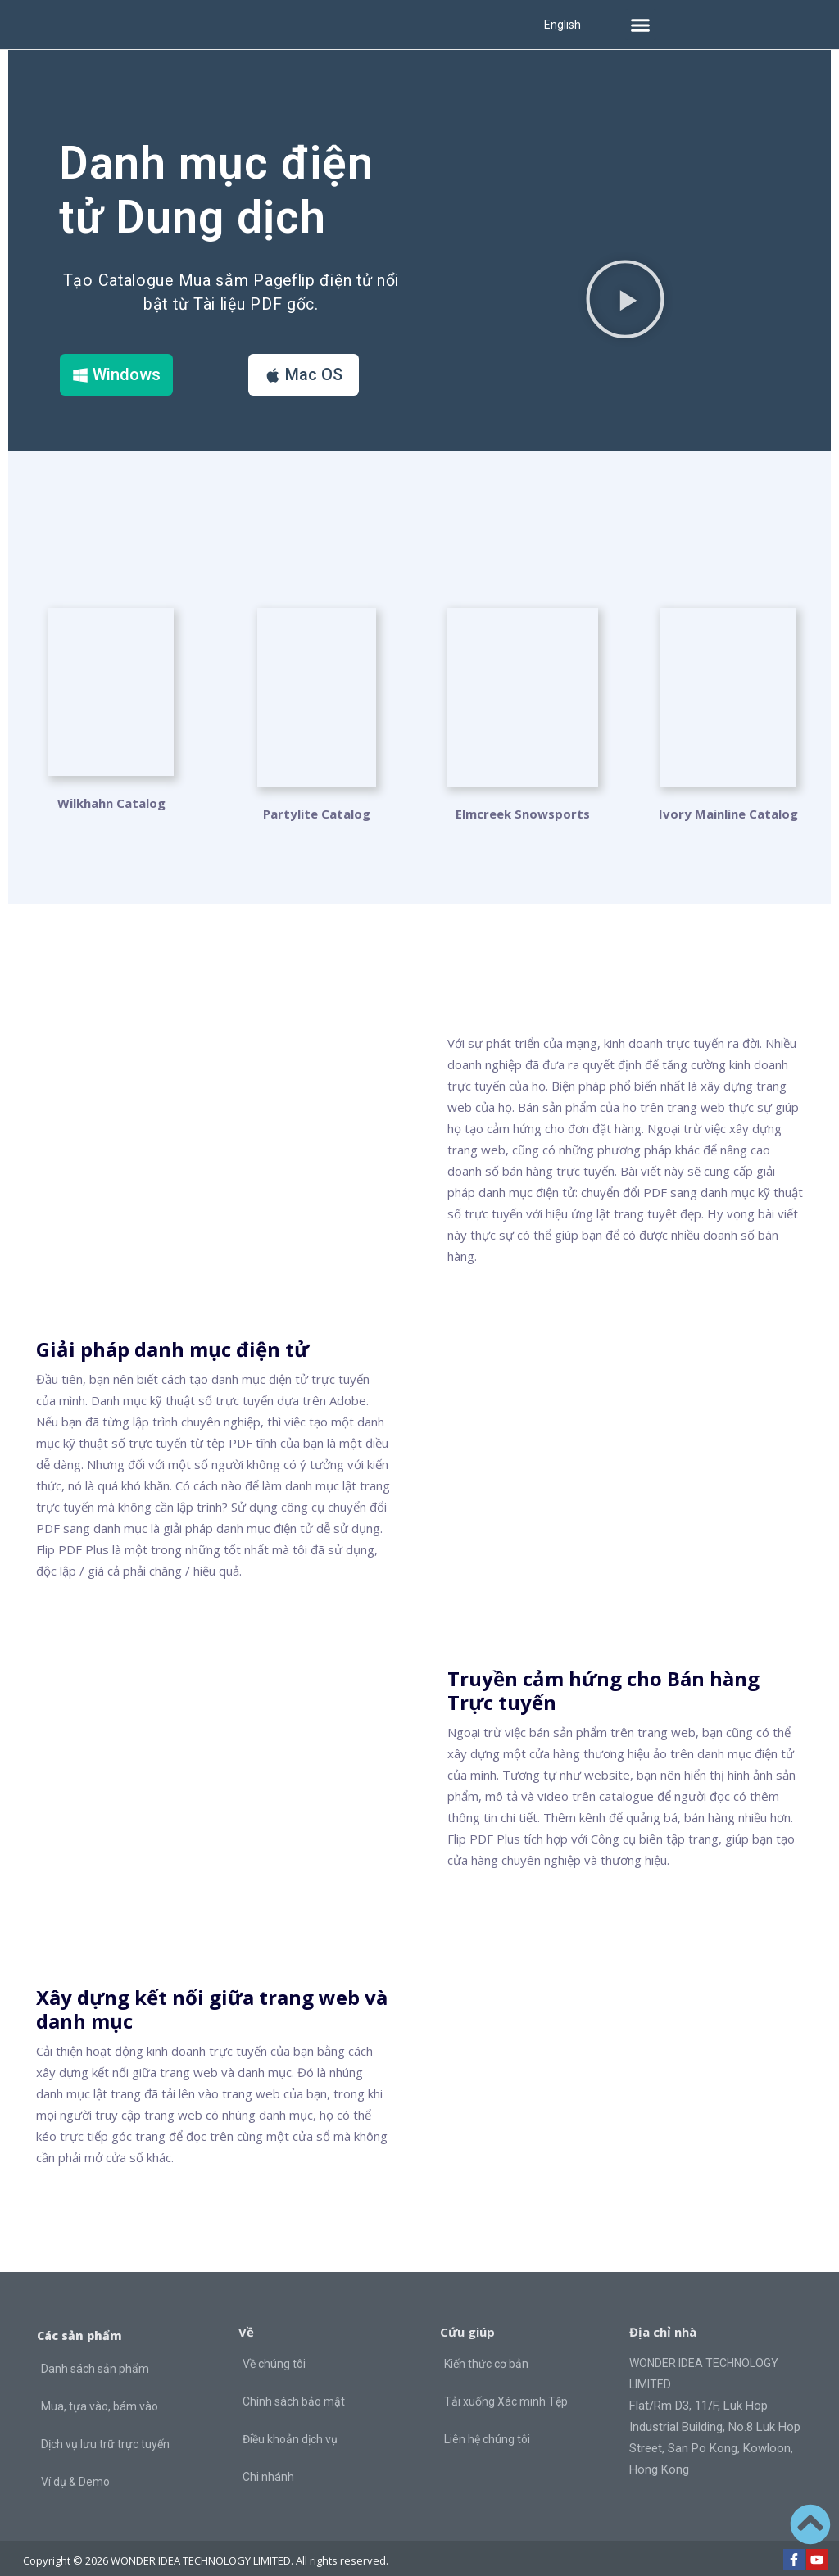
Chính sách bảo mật (294, 2386)
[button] (640, 24)
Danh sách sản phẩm (95, 2353)
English (562, 24)
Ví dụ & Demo (75, 2466)
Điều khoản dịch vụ (290, 2424)
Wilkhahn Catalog (111, 798)
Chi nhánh (268, 2462)
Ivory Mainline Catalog (728, 798)
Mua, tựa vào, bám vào (99, 2390)
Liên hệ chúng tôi (487, 2424)
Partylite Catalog (316, 798)
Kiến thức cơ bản (486, 2349)
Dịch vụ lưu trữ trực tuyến (105, 2428)
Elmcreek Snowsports (523, 798)
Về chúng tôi (274, 2349)
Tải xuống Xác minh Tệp (506, 2386)
